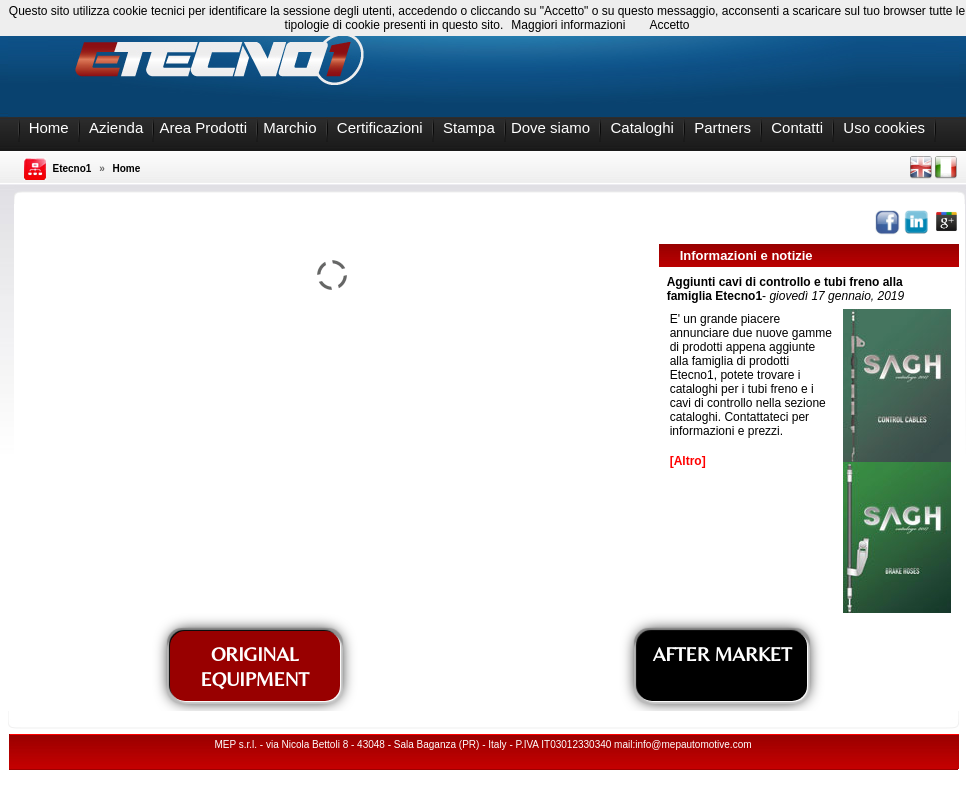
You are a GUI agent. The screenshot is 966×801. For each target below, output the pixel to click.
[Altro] (688, 461)
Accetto (669, 25)
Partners (722, 127)
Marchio (289, 127)
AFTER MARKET (722, 653)
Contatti (797, 127)
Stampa (469, 127)
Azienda (116, 127)
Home (49, 127)
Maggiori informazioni (568, 25)
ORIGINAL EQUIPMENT (254, 666)
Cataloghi (641, 127)
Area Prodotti (203, 127)
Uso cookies (884, 127)
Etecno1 (72, 168)
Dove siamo (550, 127)
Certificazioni (380, 127)
